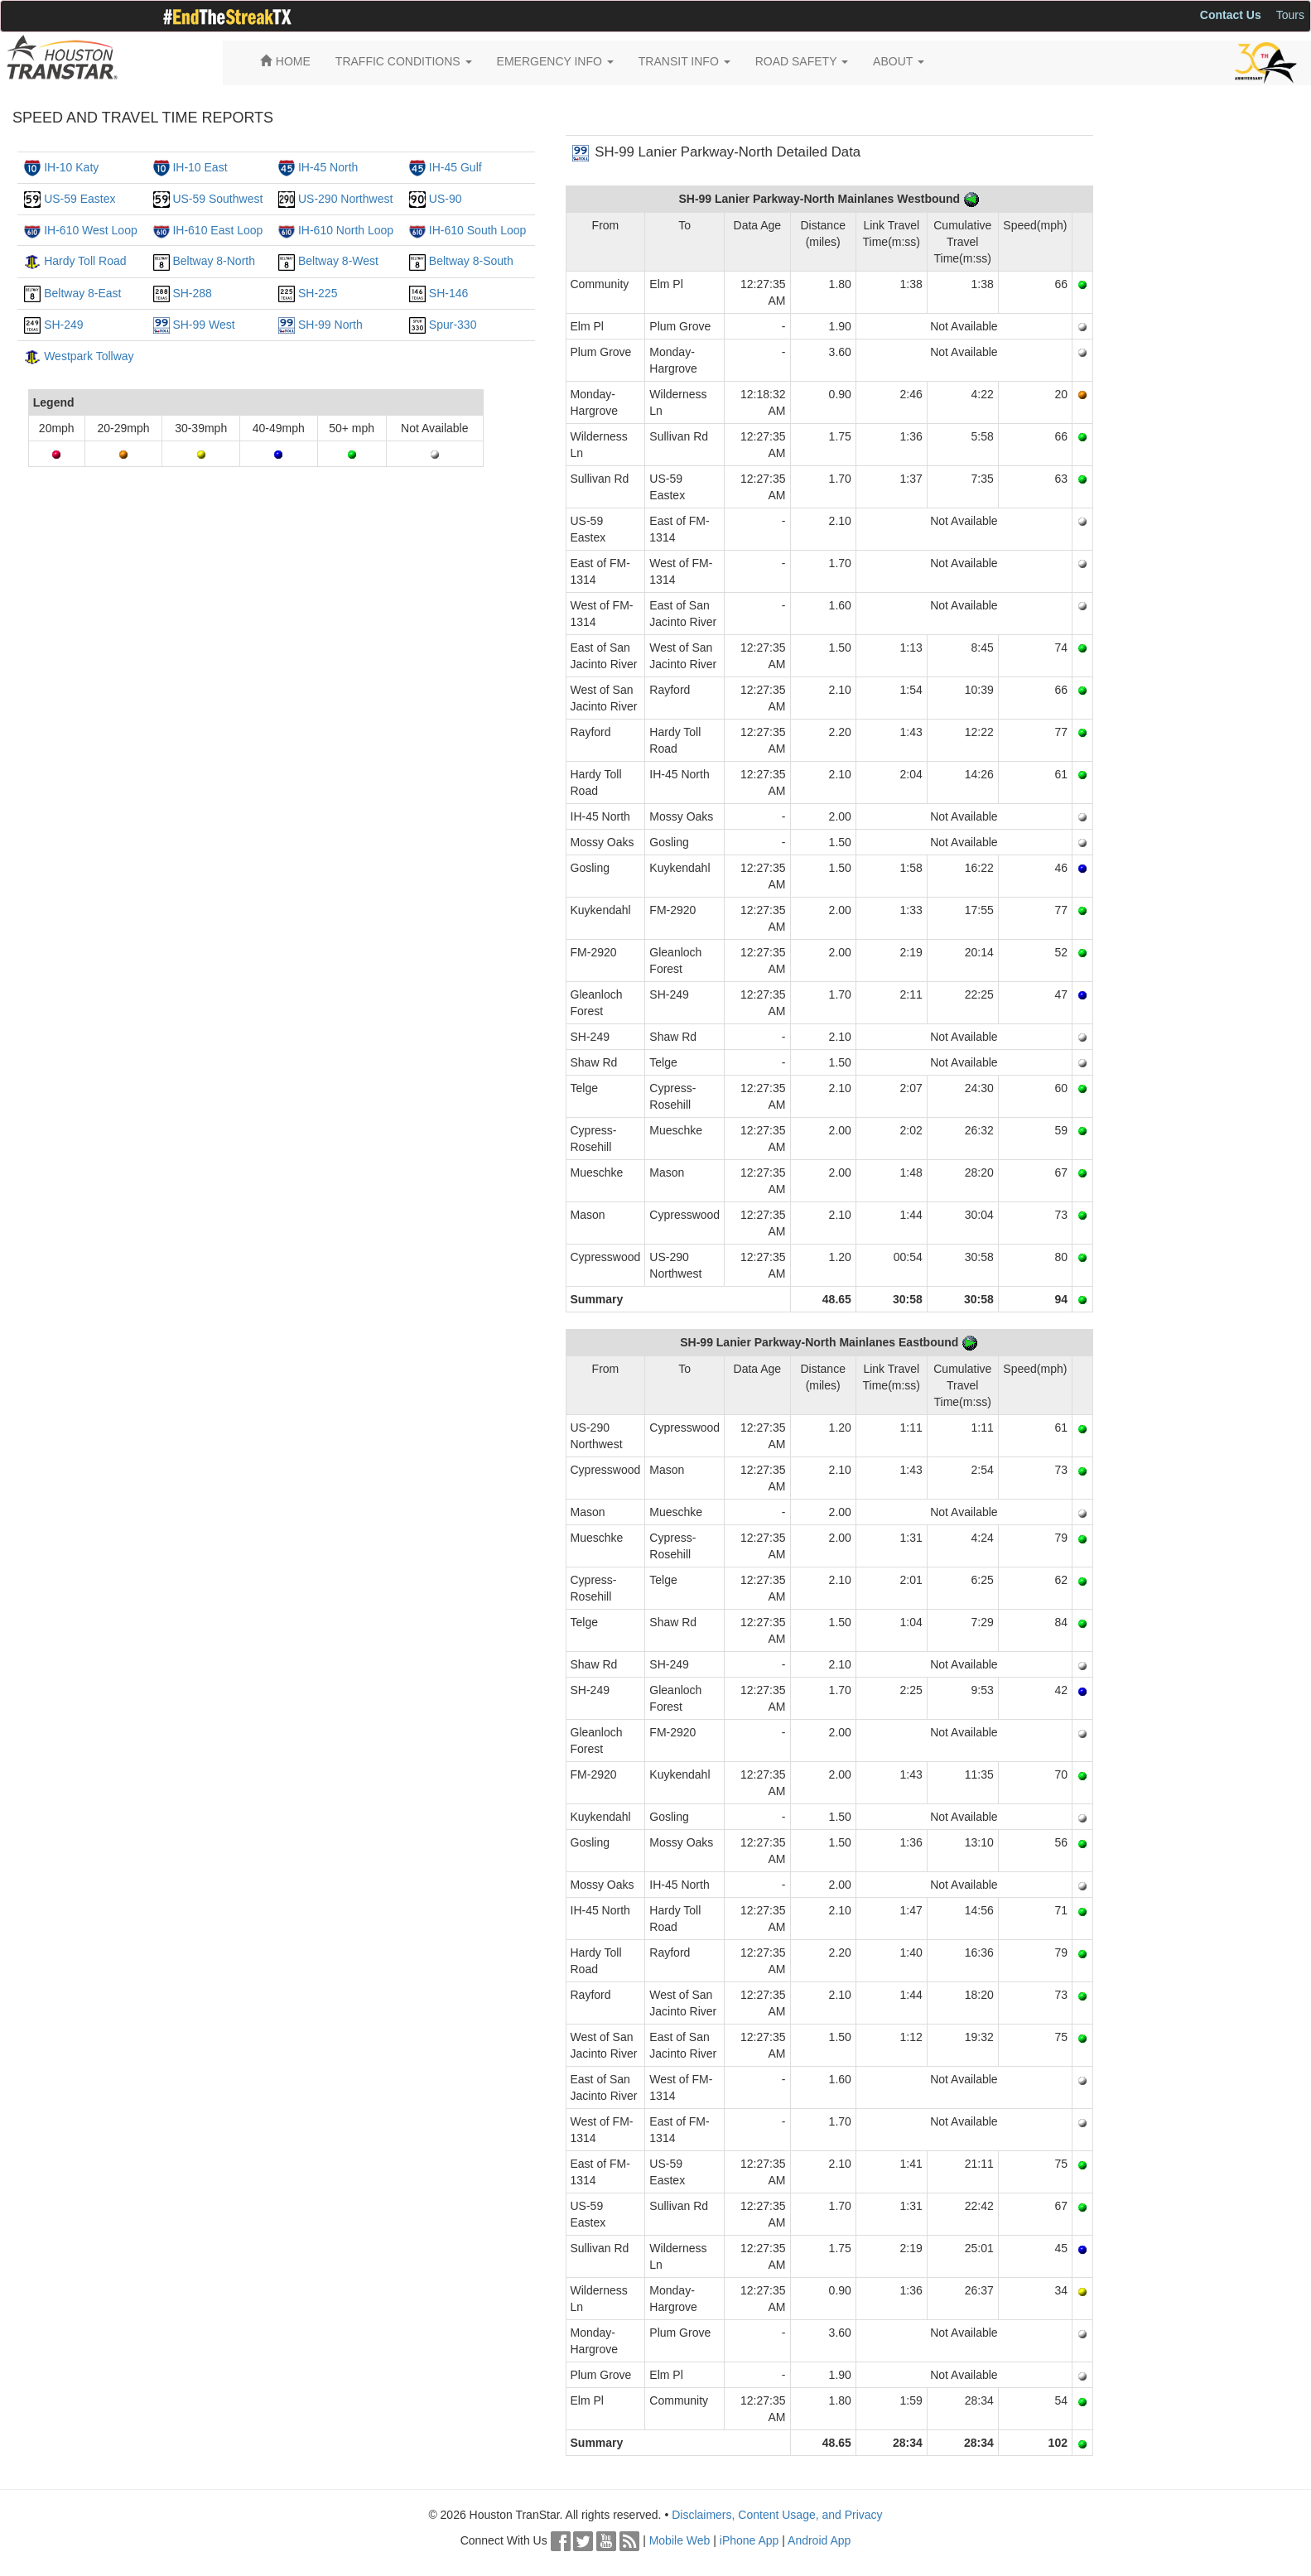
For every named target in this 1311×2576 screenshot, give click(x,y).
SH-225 (317, 293)
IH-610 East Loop (217, 230)
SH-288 (191, 293)
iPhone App (749, 2540)
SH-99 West (203, 324)
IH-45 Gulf (455, 167)
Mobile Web (680, 2540)
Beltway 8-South (471, 260)
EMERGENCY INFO (555, 61)
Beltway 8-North (213, 260)
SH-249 (63, 324)
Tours (1290, 15)
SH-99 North (330, 324)
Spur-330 (453, 324)
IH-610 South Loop (478, 230)
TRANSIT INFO (684, 61)
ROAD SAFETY (801, 61)
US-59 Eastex (79, 198)
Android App (819, 2540)
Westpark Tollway (88, 356)
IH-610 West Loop (90, 230)
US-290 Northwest (345, 198)
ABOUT (898, 61)
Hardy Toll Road (85, 260)
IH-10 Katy (71, 167)
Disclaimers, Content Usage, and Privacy (777, 2514)
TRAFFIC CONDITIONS (403, 61)
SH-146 (448, 293)
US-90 (445, 198)
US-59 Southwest (217, 198)
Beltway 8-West (338, 260)
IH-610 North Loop (345, 230)
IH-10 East (199, 167)
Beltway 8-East (82, 293)
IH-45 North (328, 167)
